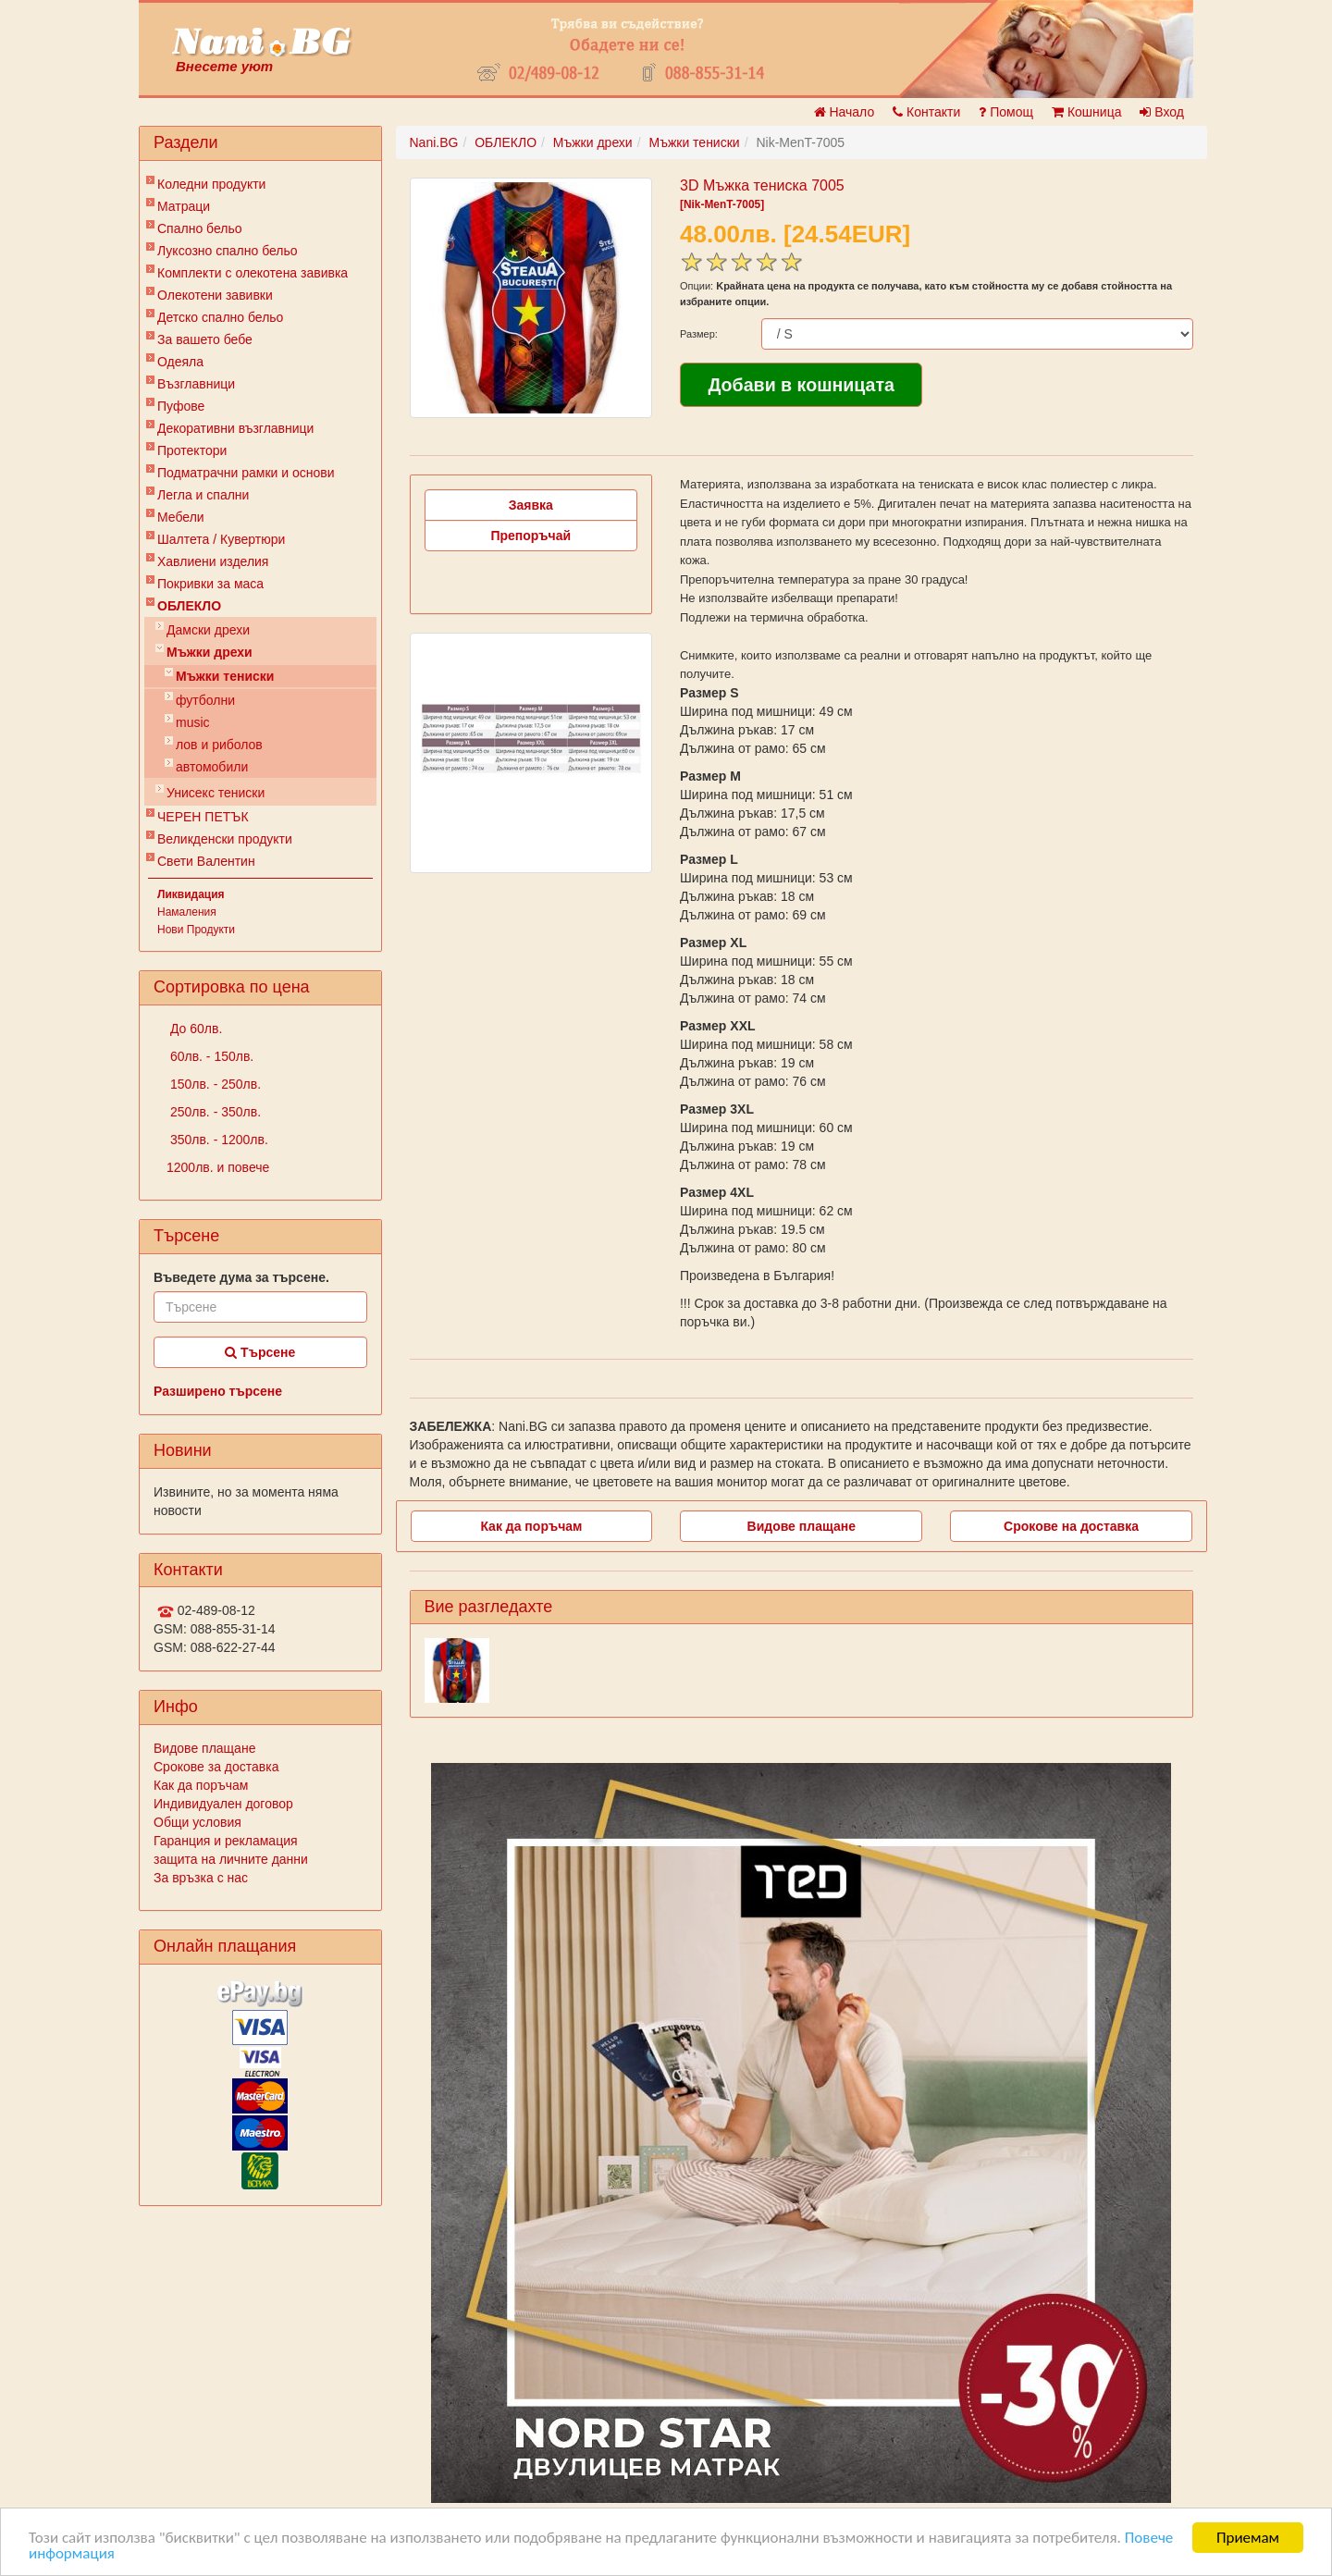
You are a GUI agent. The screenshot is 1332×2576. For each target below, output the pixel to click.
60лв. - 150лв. (209, 1056)
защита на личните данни (231, 1859)
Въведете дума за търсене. (241, 1277)
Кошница (1086, 112)
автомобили (212, 766)
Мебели (180, 517)
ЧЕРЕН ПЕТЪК (203, 816)
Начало (844, 112)
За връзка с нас (201, 1877)
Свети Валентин (206, 861)
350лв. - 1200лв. (217, 1139)
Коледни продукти (211, 184)
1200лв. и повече (217, 1167)
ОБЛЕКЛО (189, 605)
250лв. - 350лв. (213, 1111)
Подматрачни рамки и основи (246, 472)
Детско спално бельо (220, 317)
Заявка (531, 505)
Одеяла (180, 361)
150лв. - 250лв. (213, 1084)
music (193, 722)
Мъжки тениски (225, 676)
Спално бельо (199, 228)
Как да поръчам (201, 1785)
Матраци (183, 206)
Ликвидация (191, 894)
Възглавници (196, 383)
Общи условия (197, 1822)
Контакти (926, 112)
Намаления (186, 912)
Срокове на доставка (1071, 1526)
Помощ (1006, 112)
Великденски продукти (224, 839)
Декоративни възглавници (235, 428)
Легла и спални (203, 494)
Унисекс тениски (215, 792)
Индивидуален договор (223, 1803)
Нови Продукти (196, 929)
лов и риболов (219, 744)
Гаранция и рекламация (226, 1840)
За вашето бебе (205, 339)
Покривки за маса (210, 583)
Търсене (260, 1352)
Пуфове (180, 406)
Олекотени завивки (215, 295)
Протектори (192, 450)
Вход (1162, 112)
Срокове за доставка (216, 1766)
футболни (205, 700)
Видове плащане (204, 1748)
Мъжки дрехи (209, 652)
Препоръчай (530, 535)
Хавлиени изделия (212, 561)
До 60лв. (194, 1028)
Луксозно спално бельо (227, 250)
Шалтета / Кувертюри (221, 539)
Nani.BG (434, 142)
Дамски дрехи (208, 629)
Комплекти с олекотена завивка (252, 272)
